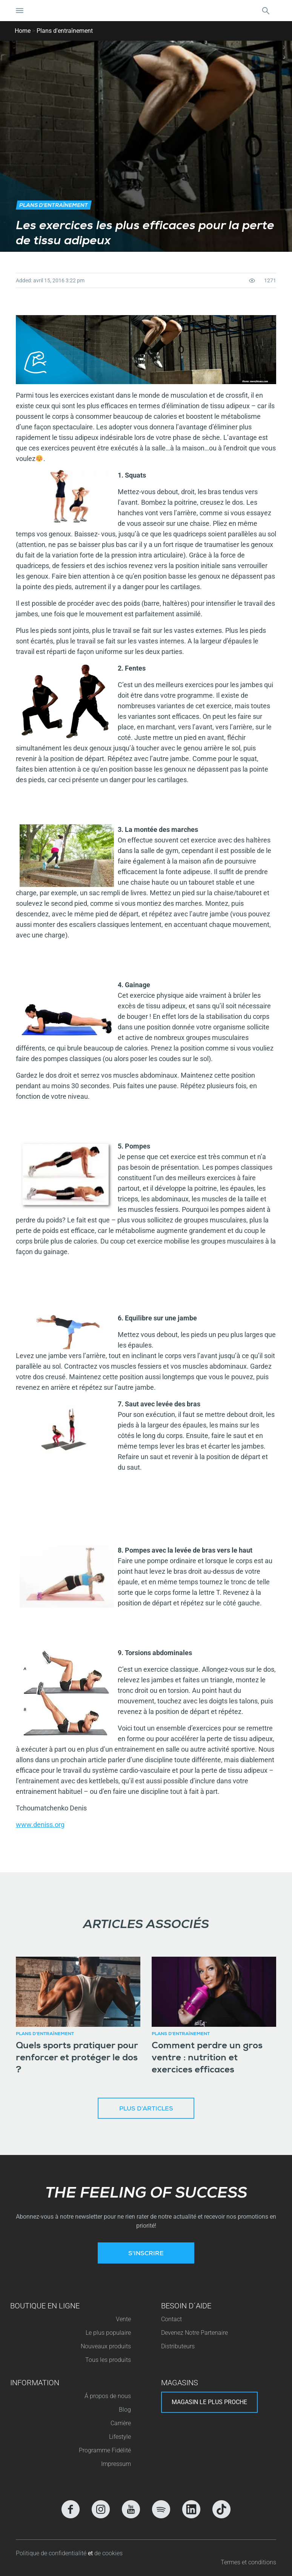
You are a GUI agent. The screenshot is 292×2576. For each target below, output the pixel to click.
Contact (171, 2319)
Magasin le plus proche (209, 2402)
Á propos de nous (108, 2396)
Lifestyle (120, 2436)
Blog (125, 2409)
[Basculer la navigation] (19, 10)
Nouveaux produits (106, 2346)
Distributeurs (178, 2346)
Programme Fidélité (105, 2450)
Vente (123, 2319)
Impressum (116, 2463)
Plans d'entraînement (65, 30)
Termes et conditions (248, 2562)
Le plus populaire (108, 2332)
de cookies (108, 2553)
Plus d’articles (146, 2109)
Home (23, 30)
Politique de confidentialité (52, 2553)
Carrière (121, 2423)
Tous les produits (108, 2359)
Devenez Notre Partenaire (194, 2332)
